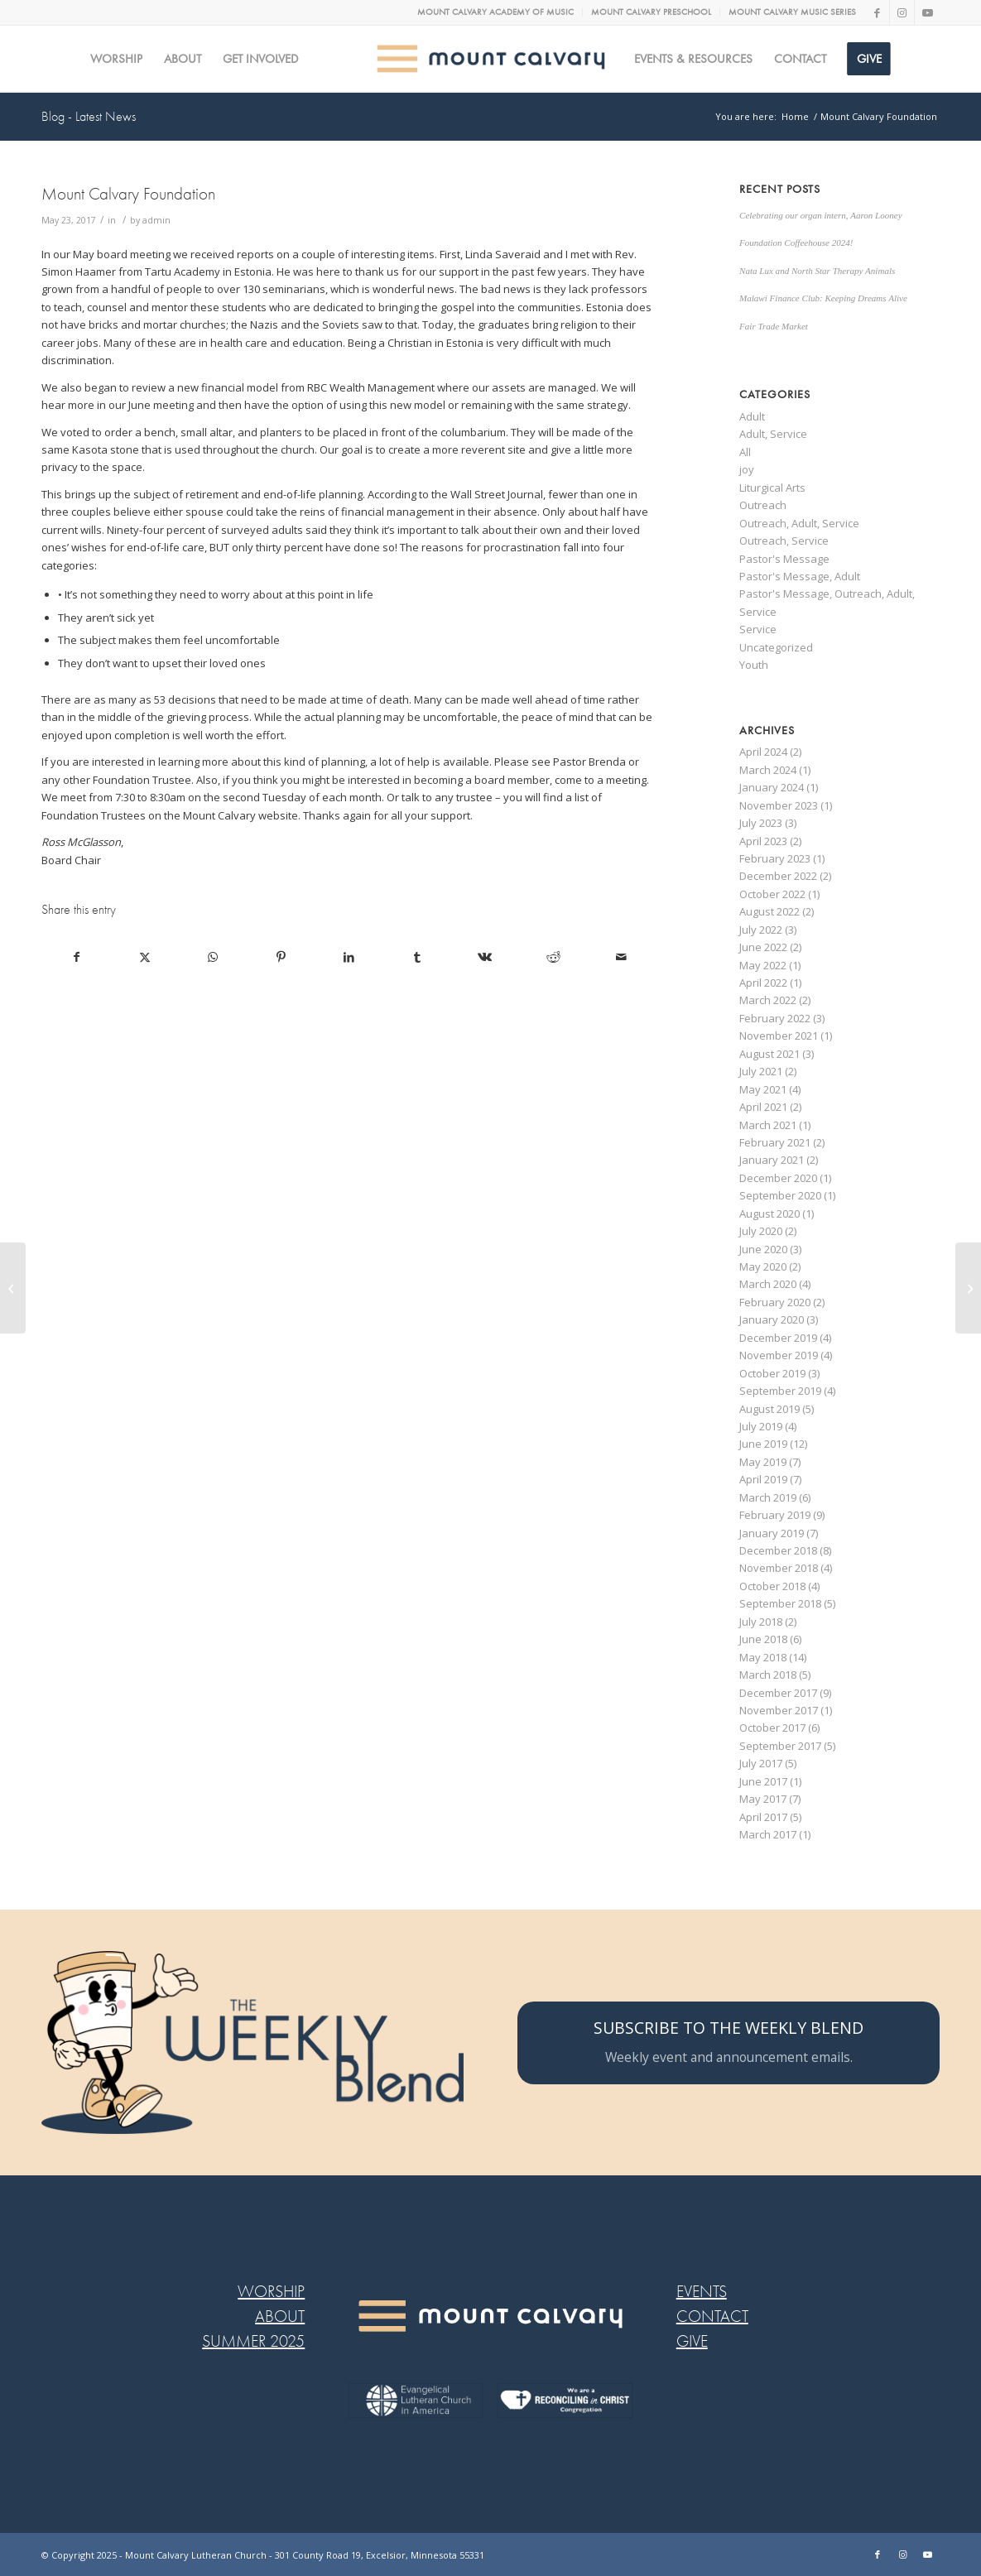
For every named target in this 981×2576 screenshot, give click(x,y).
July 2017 (760, 1763)
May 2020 (762, 1266)
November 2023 (778, 805)
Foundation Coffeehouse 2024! (796, 243)
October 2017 (772, 1727)
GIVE (692, 2341)
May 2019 (762, 1461)
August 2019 (769, 1408)
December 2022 (778, 875)
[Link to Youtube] (927, 12)
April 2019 (763, 1479)
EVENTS (701, 2291)
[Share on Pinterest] (281, 956)
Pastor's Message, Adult (799, 576)
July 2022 (760, 929)
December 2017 (778, 1692)
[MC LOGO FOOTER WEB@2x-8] (490, 2316)
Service (758, 629)
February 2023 (774, 858)
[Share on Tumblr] (416, 956)
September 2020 (780, 1195)
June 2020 (763, 1249)
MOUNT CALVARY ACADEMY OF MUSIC (495, 12)
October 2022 (772, 894)
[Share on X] (144, 956)
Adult (752, 416)
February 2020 (774, 1302)
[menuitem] (496, 12)
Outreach (762, 504)
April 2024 (763, 751)
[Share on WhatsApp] (212, 956)
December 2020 (778, 1177)
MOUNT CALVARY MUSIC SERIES (792, 12)
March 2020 (767, 1283)
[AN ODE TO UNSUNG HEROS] (13, 1288)
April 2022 (763, 982)
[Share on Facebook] (76, 956)
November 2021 (778, 1035)
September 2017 (780, 1745)
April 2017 (763, 1816)
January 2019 (771, 1533)
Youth (753, 664)
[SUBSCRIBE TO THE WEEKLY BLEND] (728, 2043)
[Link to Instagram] (902, 12)
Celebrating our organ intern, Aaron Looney (820, 215)
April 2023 (763, 841)
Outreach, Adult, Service (799, 523)
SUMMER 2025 (253, 2341)
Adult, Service (773, 433)
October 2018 (772, 1586)
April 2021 (763, 1106)
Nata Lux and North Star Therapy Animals (817, 271)
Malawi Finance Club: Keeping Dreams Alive (823, 298)
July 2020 (760, 1230)
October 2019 (772, 1373)
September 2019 (780, 1390)
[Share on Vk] (484, 956)
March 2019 (767, 1497)
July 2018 (760, 1621)
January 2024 (771, 787)
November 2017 (778, 1710)
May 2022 (762, 965)
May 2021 (762, 1089)
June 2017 (763, 1781)
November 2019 (778, 1355)
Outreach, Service (784, 540)
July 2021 (760, 1071)
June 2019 (763, 1443)
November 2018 (778, 1567)
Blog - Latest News (88, 116)
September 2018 (780, 1603)
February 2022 (774, 1018)
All (745, 452)
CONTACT (712, 2316)
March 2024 (767, 769)
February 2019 (774, 1514)
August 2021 (769, 1053)
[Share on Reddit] (553, 956)
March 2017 (767, 1834)
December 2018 (778, 1550)
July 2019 (760, 1426)
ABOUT (280, 2316)
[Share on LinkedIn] (348, 956)
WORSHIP (271, 2291)
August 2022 (769, 911)
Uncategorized (776, 647)
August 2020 (769, 1213)
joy (746, 469)
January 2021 (771, 1159)
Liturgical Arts (772, 487)
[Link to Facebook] (877, 12)
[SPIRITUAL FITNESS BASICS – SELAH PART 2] (968, 1288)
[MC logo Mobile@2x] (490, 59)
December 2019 (778, 1337)
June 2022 (763, 947)
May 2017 (762, 1798)
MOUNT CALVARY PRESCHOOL (651, 12)
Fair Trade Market (773, 326)
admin (156, 220)
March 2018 (767, 1674)
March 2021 (767, 1124)
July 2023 (760, 822)
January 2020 (771, 1319)
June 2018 (763, 1639)
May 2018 (762, 1657)
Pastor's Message (784, 558)
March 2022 (767, 999)
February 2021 (774, 1142)
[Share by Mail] (621, 956)
